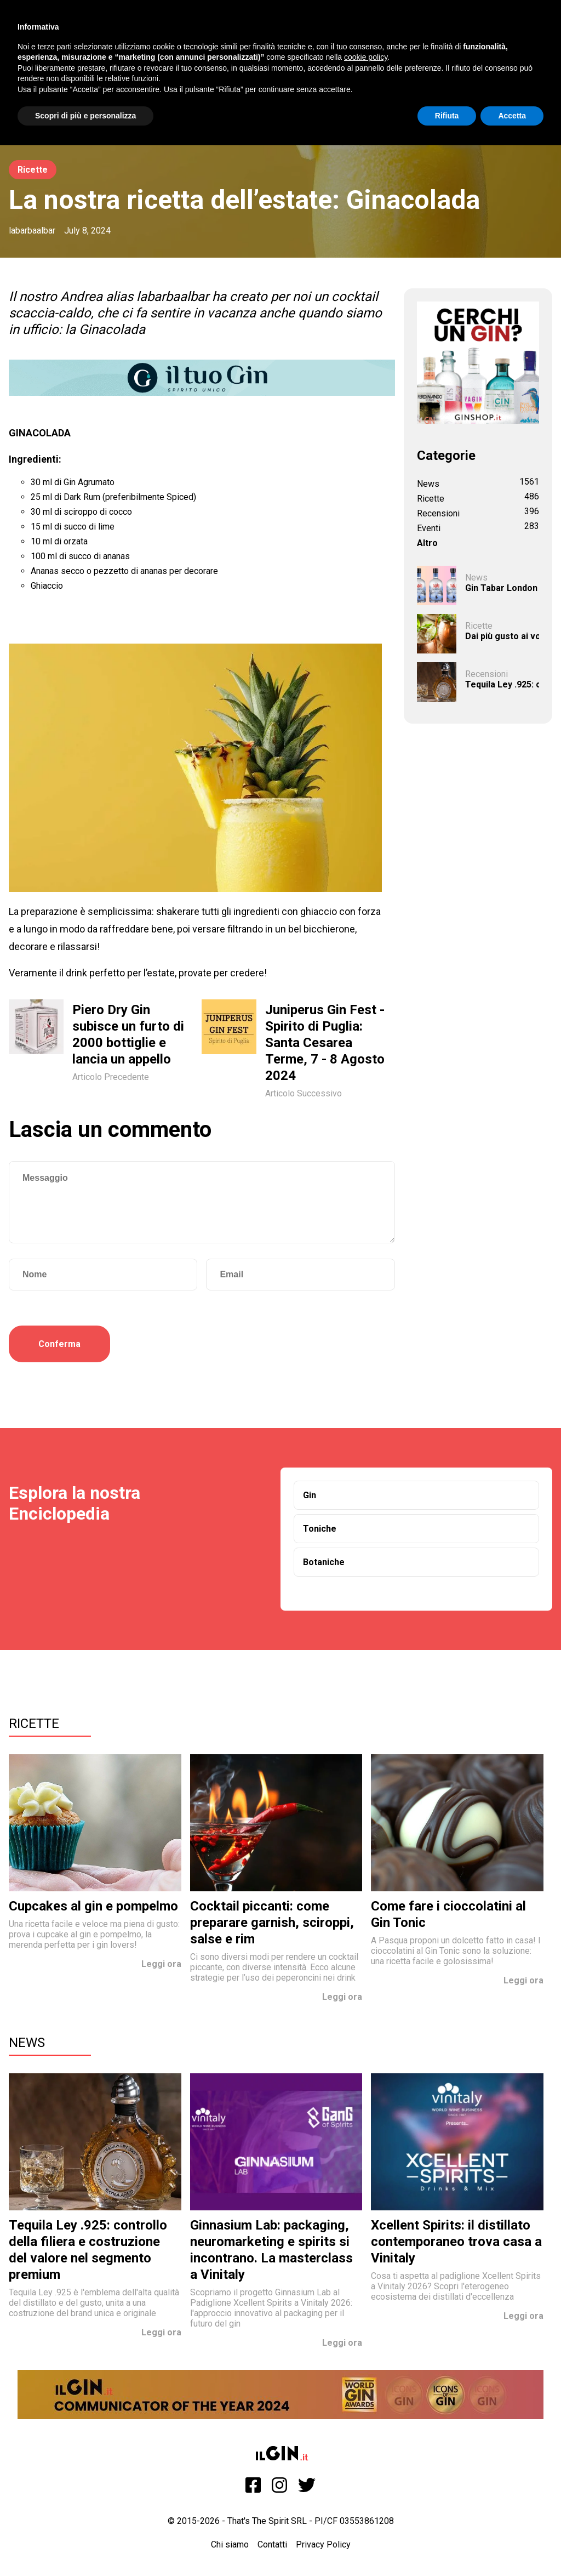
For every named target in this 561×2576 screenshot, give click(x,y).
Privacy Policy (323, 2544)
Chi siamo (230, 2544)
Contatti (272, 2544)
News (27, 2042)
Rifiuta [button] (447, 115)
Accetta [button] (512, 115)
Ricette (33, 169)
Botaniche (324, 1562)
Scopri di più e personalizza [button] (85, 115)
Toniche (319, 1528)
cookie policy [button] (365, 57)
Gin (309, 1495)
